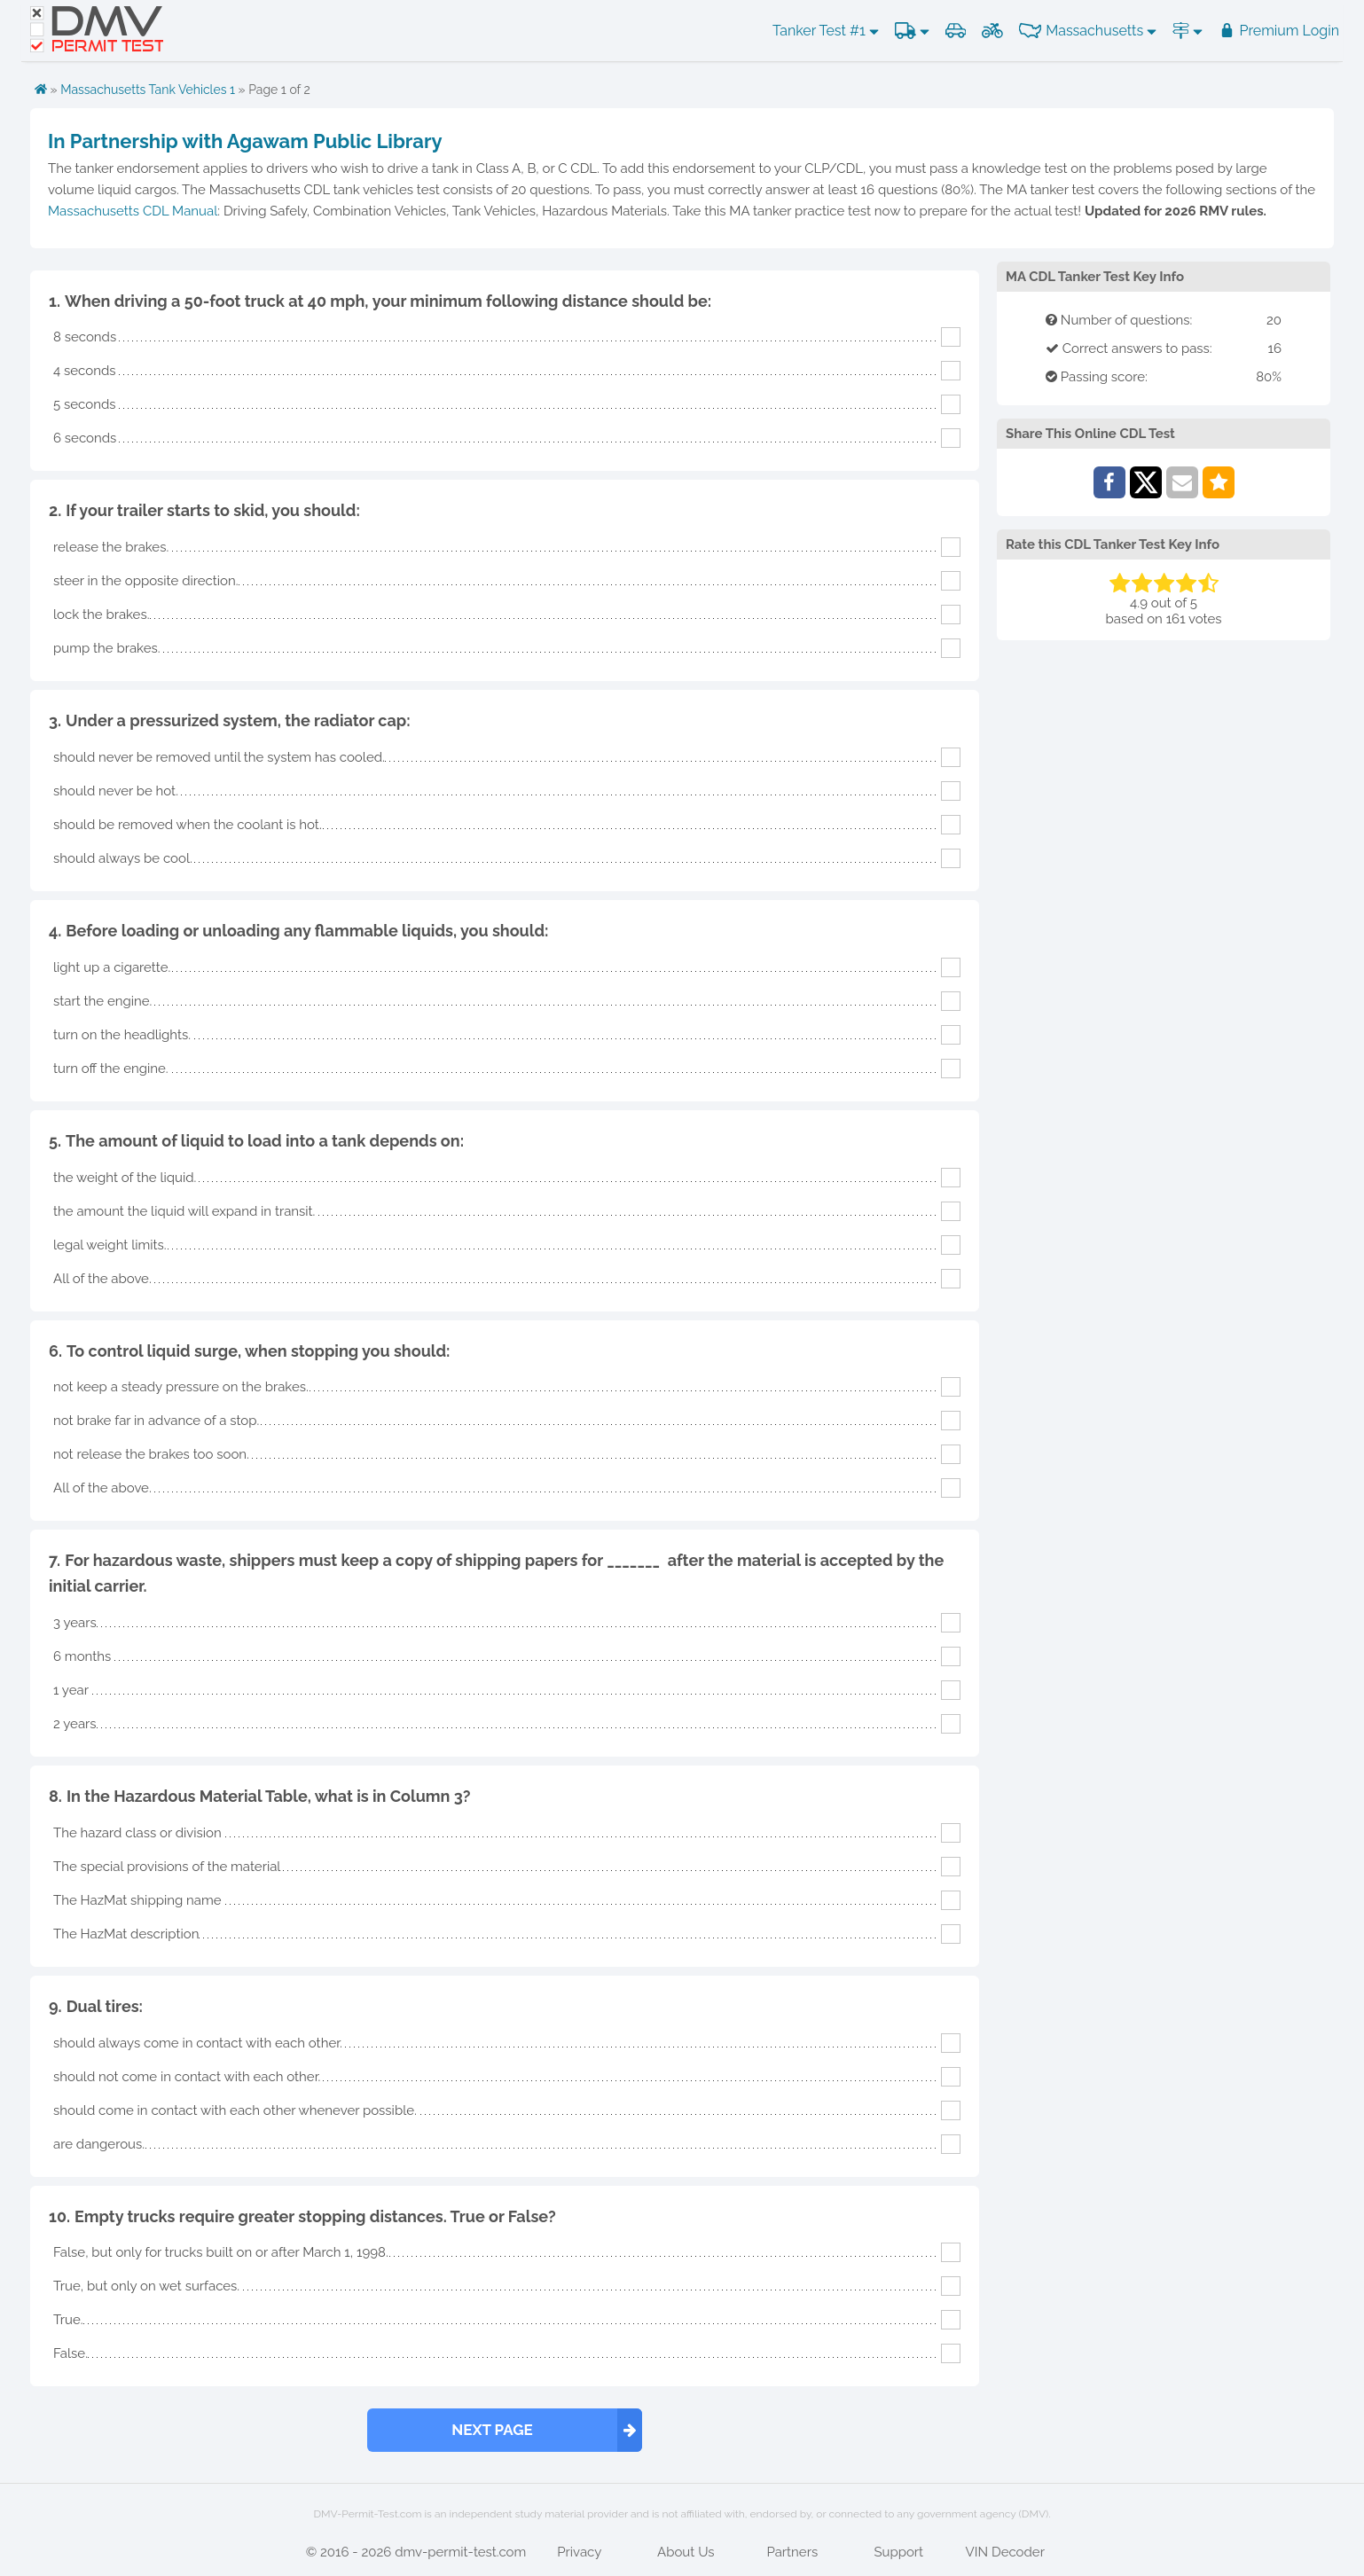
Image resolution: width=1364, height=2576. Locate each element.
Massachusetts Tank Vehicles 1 (147, 89)
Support (898, 2552)
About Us (685, 2552)
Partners (792, 2552)
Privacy (579, 2552)
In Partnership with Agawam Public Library (245, 141)
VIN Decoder (1005, 2552)
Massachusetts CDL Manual (132, 211)
